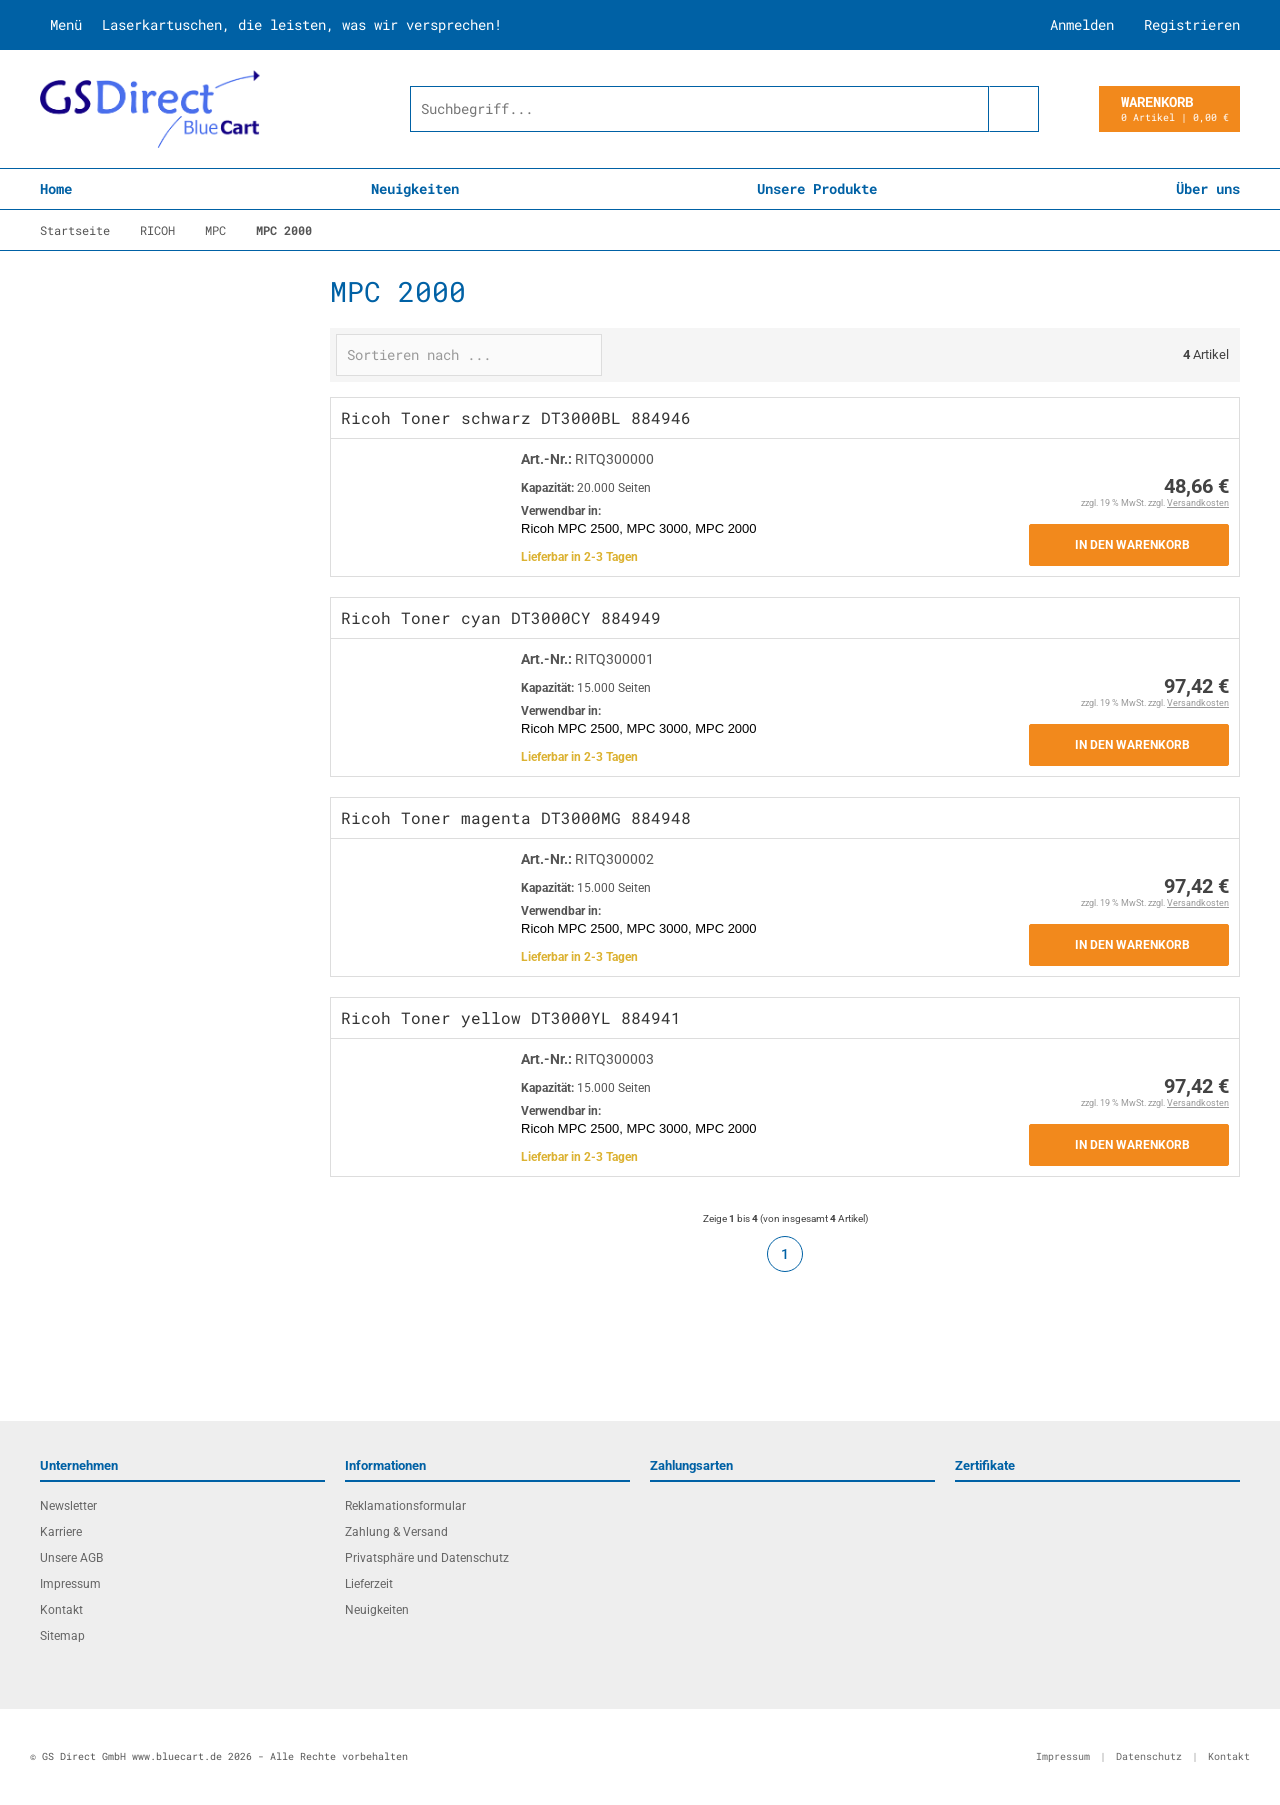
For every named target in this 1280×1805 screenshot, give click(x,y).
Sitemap (62, 1636)
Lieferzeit (369, 1584)
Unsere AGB (71, 1558)
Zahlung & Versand (396, 1532)
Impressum (70, 1584)
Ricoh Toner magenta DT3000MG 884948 (516, 817)
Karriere (61, 1532)
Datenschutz (1149, 1756)
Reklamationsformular (405, 1506)
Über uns (1208, 188)
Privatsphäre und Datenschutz (427, 1558)
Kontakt (61, 1610)
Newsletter (68, 1506)
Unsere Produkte (817, 188)
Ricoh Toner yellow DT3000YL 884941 (511, 1017)
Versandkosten (1198, 503)
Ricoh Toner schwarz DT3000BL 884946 (516, 417)
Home (56, 188)
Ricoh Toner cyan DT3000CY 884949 (501, 617)
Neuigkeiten (415, 188)
